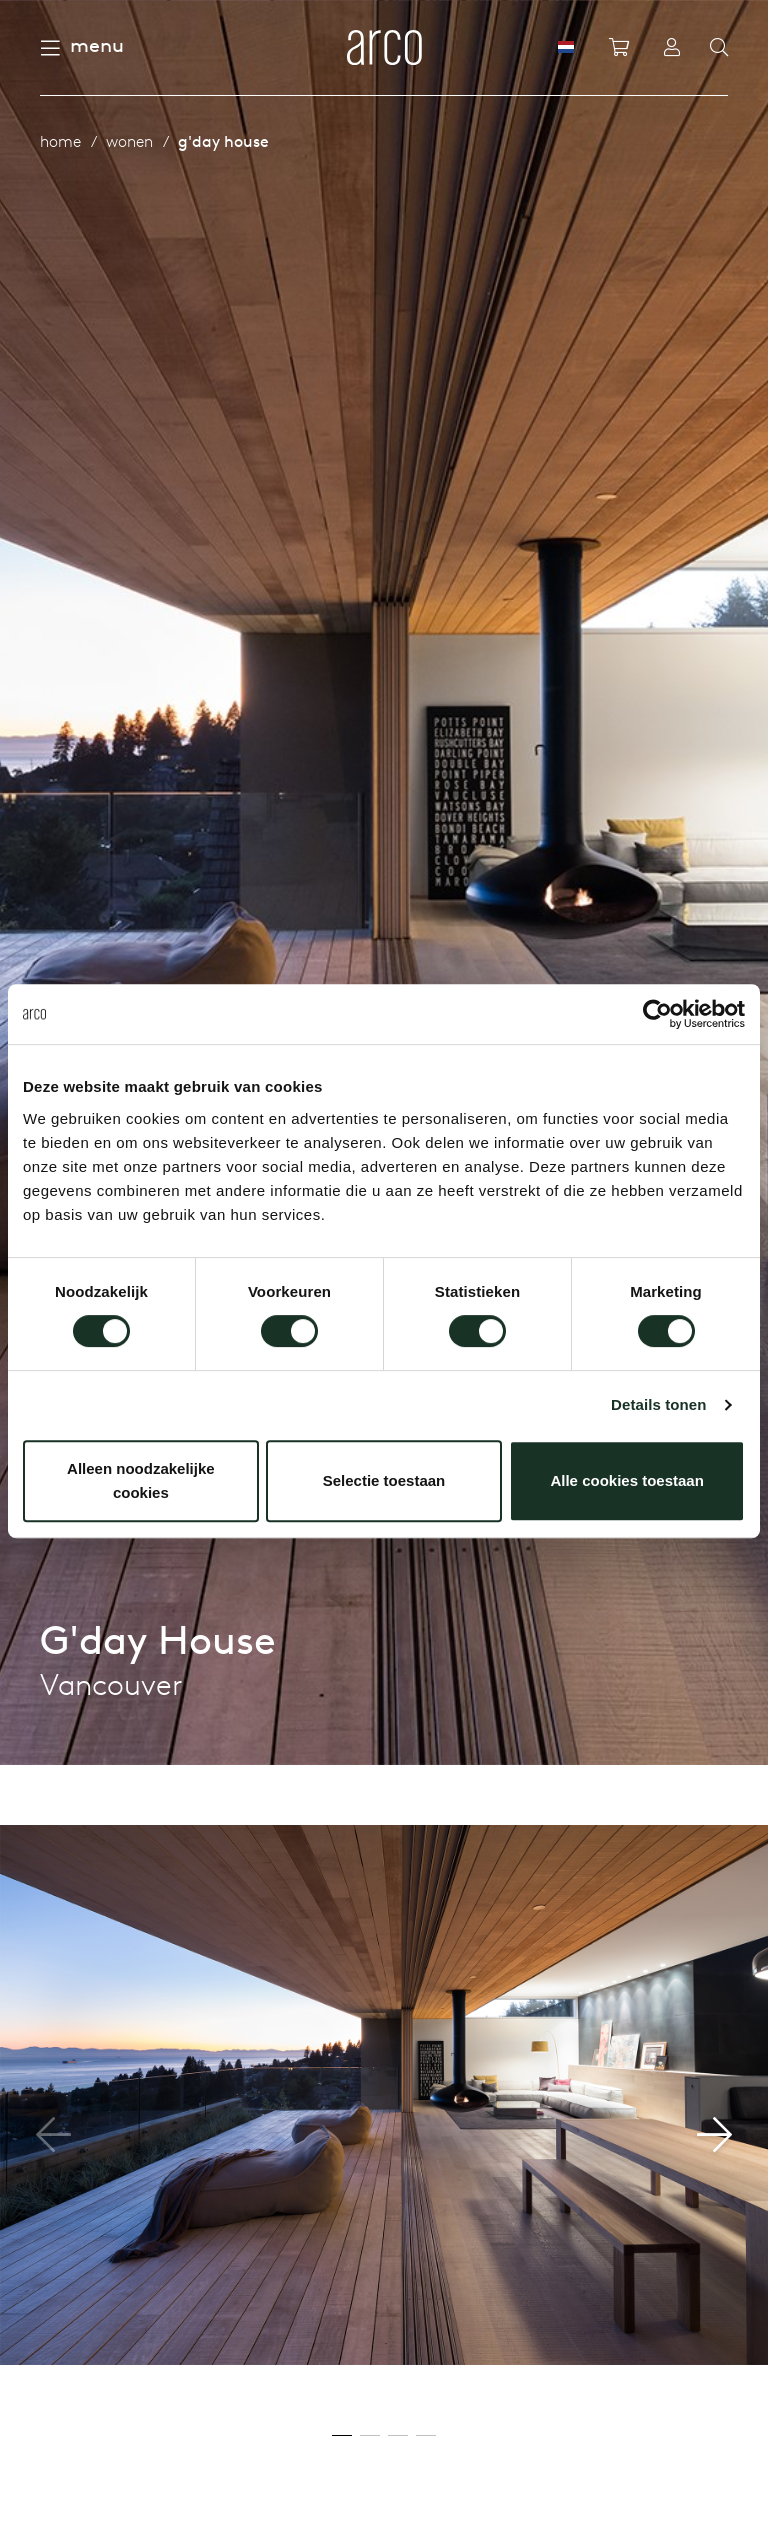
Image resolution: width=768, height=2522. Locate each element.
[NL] (566, 47)
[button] (714, 2135)
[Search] (719, 48)
